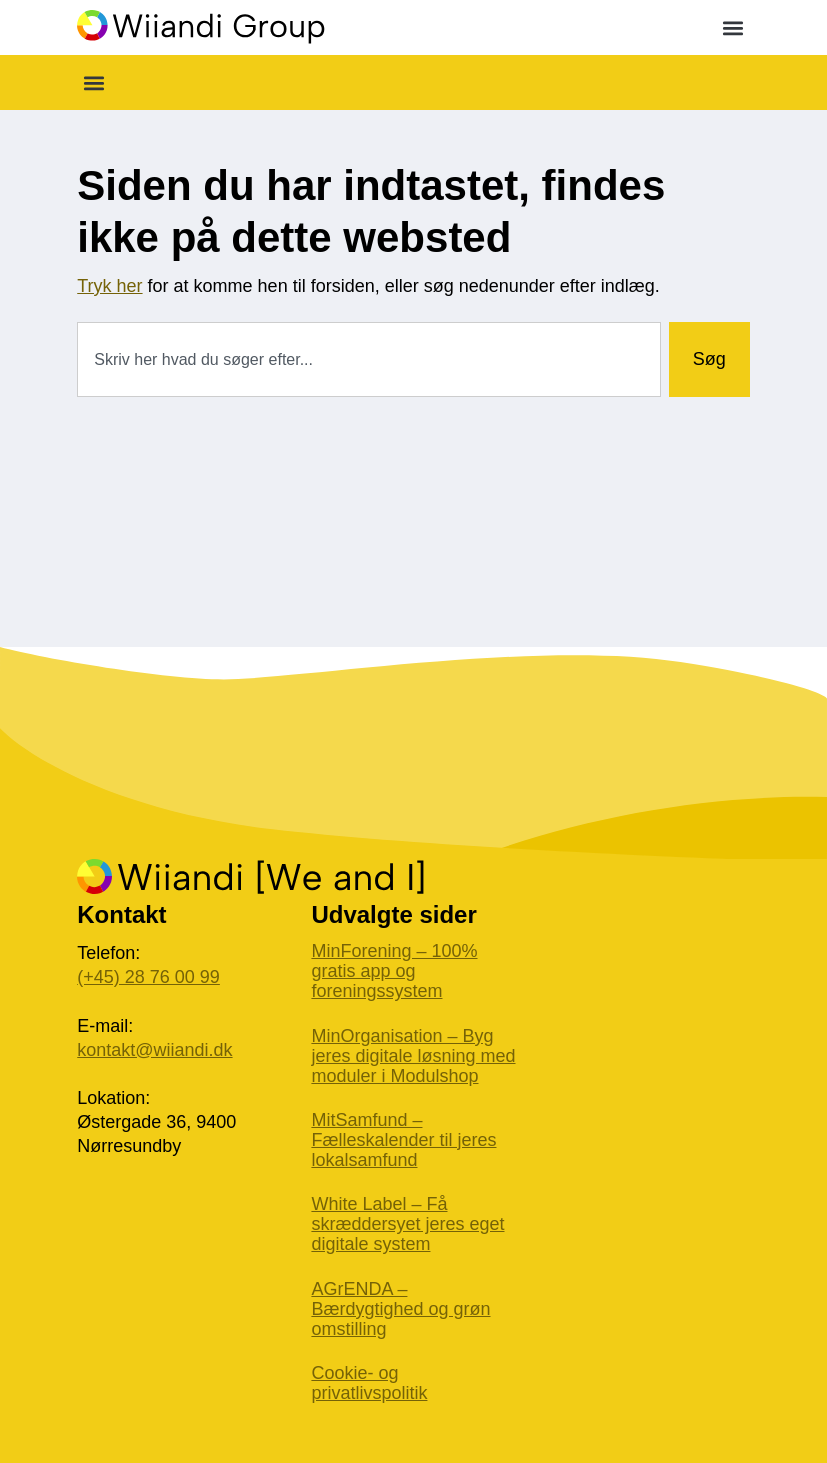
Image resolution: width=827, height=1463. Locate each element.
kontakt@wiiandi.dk (154, 1050)
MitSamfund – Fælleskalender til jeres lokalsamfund (403, 1140)
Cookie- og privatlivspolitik (369, 1383)
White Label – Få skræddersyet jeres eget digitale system (407, 1224)
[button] (733, 27)
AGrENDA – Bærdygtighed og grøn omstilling (400, 1309)
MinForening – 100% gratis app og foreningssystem (394, 971)
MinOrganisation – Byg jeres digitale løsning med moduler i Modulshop (413, 1056)
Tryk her (109, 286)
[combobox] (369, 359)
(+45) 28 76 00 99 (148, 977)
